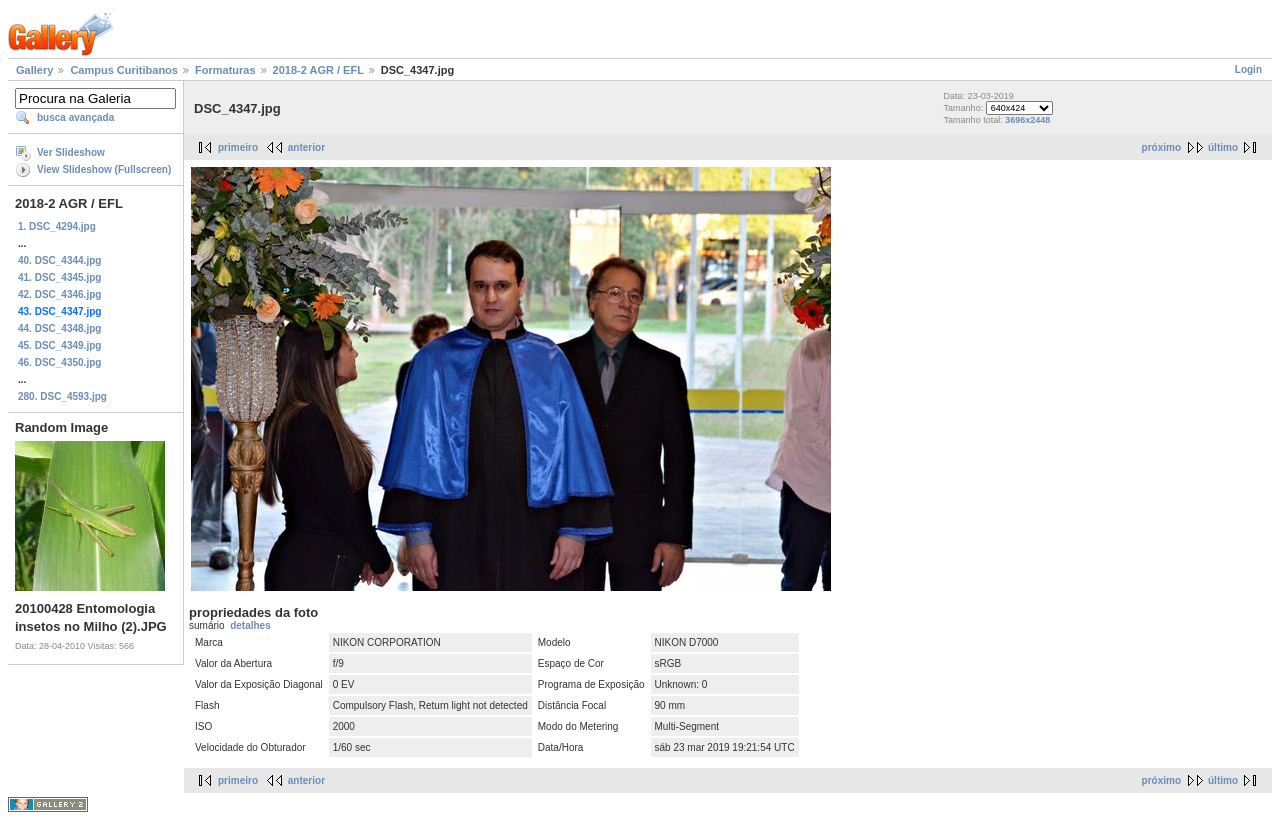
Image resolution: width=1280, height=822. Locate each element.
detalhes (250, 625)
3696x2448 (1027, 120)
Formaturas (225, 70)
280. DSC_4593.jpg (62, 396)
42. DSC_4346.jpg (59, 294)
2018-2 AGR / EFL (318, 70)
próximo (1161, 147)
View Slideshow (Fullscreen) (104, 169)
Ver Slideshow (71, 152)
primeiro (238, 147)
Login (1248, 69)
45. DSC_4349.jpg (59, 345)
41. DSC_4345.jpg (59, 277)
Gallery (34, 70)
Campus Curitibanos (124, 70)
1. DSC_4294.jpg (57, 226)
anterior (306, 147)
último (1223, 147)
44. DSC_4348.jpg (59, 328)
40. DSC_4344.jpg (59, 260)
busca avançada (75, 117)
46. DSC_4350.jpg (59, 362)
